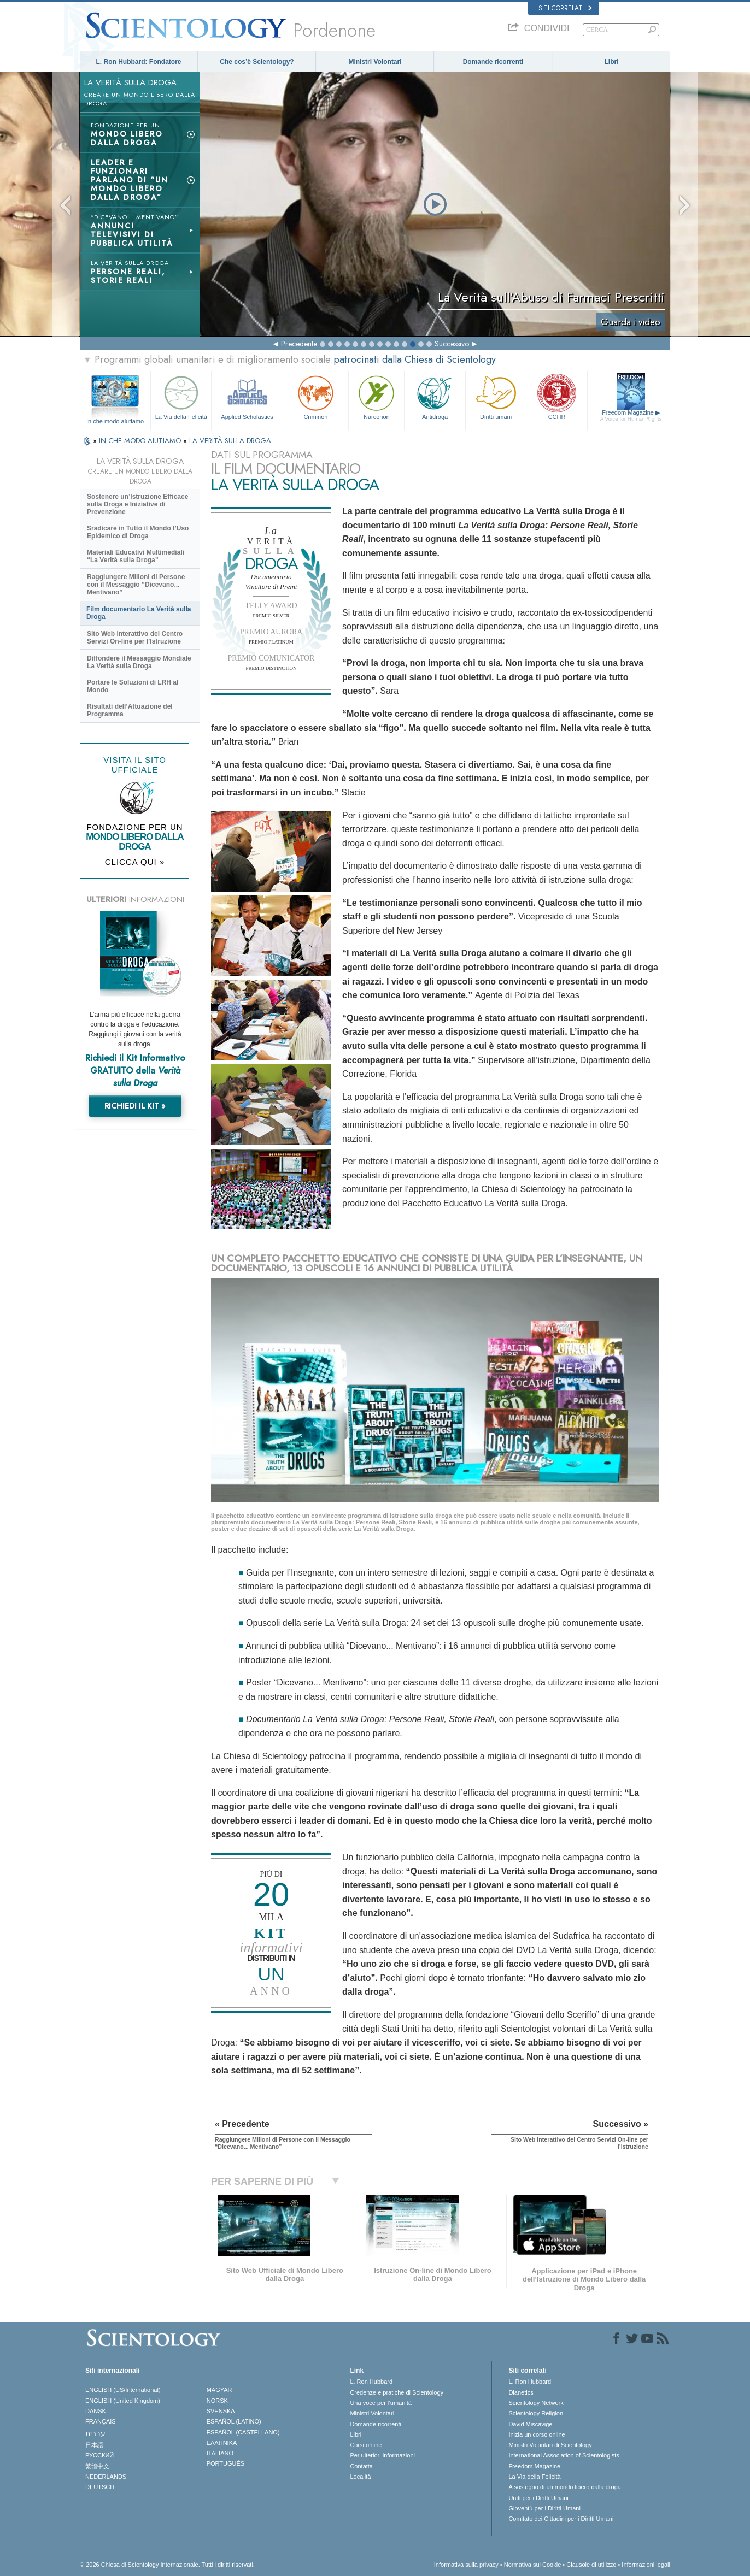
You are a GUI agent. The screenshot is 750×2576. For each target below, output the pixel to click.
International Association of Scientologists (563, 2455)
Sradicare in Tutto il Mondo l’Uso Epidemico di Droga (138, 532)
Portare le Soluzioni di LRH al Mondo (132, 686)
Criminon (316, 396)
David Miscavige (530, 2424)
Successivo (452, 343)
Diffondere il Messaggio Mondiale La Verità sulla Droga (139, 662)
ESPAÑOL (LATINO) (234, 2421)
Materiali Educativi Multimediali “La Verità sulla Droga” (135, 556)
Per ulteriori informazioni (382, 2455)
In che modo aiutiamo (115, 421)
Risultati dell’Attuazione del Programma (130, 710)
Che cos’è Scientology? (257, 62)
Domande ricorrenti (493, 62)
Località (360, 2476)
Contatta (361, 2466)
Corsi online (366, 2445)
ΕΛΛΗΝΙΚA (222, 2442)
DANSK (95, 2411)
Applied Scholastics (246, 396)
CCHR (556, 396)
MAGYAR (219, 2389)
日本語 (94, 2445)
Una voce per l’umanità (381, 2403)
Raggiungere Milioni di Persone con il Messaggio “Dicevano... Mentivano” (136, 584)
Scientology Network (535, 2403)
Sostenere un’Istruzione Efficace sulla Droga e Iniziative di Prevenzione (137, 504)
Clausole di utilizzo (591, 2564)
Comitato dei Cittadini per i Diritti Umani (560, 2518)
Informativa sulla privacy (466, 2564)
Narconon (376, 396)
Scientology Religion (535, 2413)
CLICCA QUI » (135, 861)
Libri (612, 62)
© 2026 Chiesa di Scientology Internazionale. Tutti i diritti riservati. (167, 2564)
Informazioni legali (646, 2564)
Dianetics (520, 2392)
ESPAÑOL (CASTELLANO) (243, 2432)
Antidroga (434, 396)
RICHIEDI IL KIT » (135, 1105)
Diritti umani (495, 396)
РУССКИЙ (99, 2455)
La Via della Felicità (181, 396)
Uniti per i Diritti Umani (538, 2498)
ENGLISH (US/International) (123, 2389)
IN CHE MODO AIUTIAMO (141, 440)
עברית (95, 2433)
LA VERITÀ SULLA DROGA (230, 440)
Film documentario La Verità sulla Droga (138, 613)
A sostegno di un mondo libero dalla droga (564, 2487)
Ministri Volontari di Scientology (549, 2445)
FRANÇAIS (100, 2421)
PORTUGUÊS (225, 2463)
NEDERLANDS (105, 2476)
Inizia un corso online (536, 2434)
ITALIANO (220, 2453)
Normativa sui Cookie (532, 2564)
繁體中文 (97, 2466)
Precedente (299, 343)
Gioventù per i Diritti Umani (544, 2508)
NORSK (217, 2400)
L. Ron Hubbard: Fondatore (138, 62)
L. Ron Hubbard (371, 2381)
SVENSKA (221, 2411)
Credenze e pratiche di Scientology (396, 2392)
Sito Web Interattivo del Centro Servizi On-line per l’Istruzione (135, 637)
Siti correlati (565, 8)
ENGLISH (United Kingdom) (122, 2400)
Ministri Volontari (374, 62)
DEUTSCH (99, 2487)
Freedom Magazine (631, 415)
